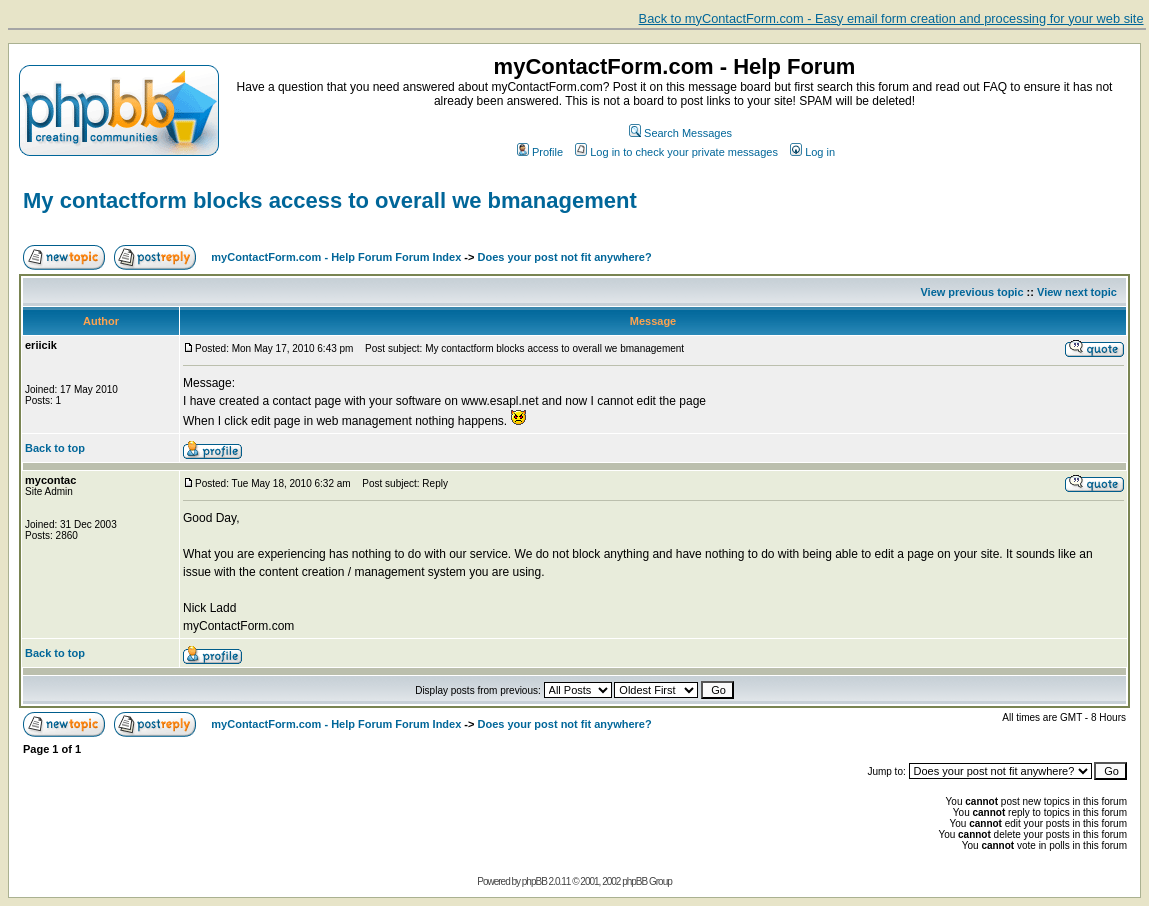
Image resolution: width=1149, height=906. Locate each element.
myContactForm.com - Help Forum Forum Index (336, 257)
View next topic (1077, 292)
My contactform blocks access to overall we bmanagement (330, 200)
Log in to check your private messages (676, 152)
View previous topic (971, 292)
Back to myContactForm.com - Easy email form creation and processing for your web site (891, 18)
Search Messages (680, 133)
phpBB (534, 881)
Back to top (55, 448)
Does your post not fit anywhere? (565, 257)
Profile (540, 152)
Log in (812, 152)
